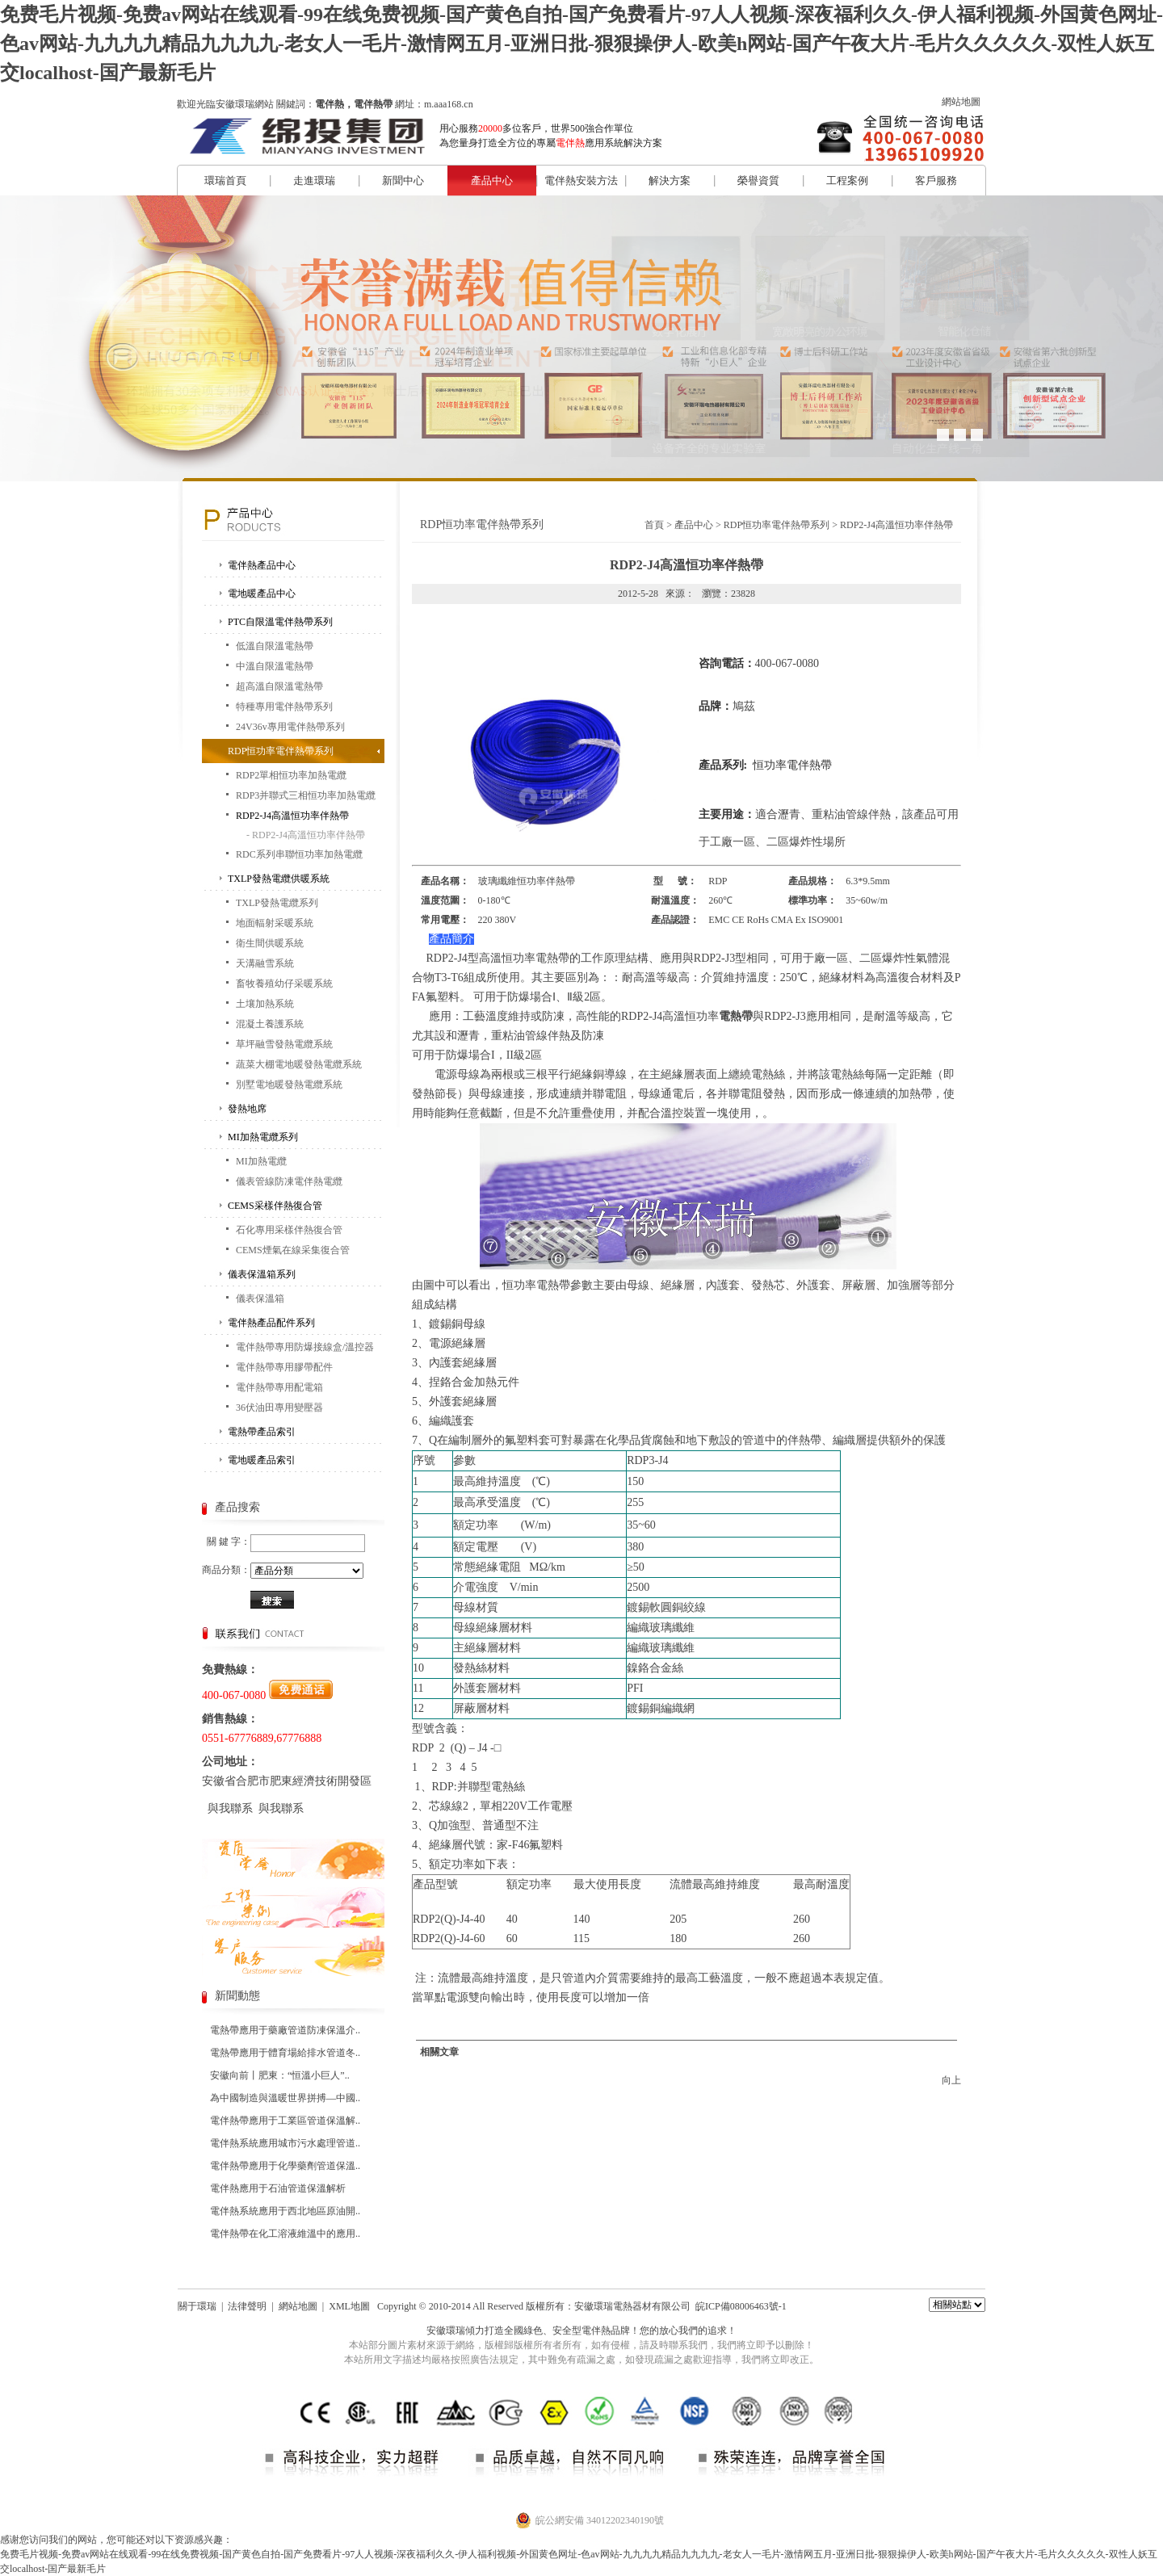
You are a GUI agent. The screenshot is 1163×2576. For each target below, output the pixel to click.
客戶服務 (936, 180)
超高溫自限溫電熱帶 (279, 686)
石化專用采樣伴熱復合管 (289, 1230)
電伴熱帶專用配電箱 (279, 1387)
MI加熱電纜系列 (263, 1137)
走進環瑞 (314, 180)
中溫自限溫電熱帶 (274, 666)
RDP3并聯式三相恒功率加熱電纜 (306, 795)
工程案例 (847, 180)
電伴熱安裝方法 (581, 180)
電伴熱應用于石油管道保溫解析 (278, 2188)
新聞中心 (403, 180)
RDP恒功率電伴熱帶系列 (281, 751)
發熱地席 (247, 1108)
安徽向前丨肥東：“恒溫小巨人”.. (280, 2075)
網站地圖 (961, 101)
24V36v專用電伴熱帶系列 (290, 726)
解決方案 (670, 180)
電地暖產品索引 (262, 1460)
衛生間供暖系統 (270, 943)
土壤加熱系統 (265, 1003)
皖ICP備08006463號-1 (741, 2306)
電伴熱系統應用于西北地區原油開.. (285, 2211)
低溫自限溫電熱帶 (274, 646)
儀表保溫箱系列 (262, 1274)
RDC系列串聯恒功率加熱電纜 (299, 854)
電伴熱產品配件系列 (271, 1322)
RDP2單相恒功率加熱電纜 (291, 775)
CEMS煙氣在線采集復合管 (293, 1250)
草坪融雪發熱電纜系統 (284, 1044)
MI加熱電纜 (261, 1161)
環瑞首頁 (225, 180)
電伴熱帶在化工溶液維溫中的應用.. (285, 2233)
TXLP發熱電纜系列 (277, 902)
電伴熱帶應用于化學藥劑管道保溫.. (285, 2165)
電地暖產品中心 (262, 593)
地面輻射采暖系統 (274, 923)
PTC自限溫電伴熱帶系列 (280, 621)
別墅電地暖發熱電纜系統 (289, 1084)
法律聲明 (247, 2306)
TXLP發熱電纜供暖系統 (279, 878)
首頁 (654, 525)
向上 (951, 2080)
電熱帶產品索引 (262, 1431)
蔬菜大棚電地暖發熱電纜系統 (299, 1064)
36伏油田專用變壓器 (279, 1407)
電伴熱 (596, 2330)
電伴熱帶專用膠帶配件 (284, 1367)
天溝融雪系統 (265, 963)
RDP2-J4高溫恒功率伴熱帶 (292, 815)
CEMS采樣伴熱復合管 (275, 1205)
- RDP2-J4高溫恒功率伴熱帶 (305, 835)
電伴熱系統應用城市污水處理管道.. (285, 2143)
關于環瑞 (197, 2306)
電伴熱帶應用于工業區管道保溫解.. (285, 2120)
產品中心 (492, 180)
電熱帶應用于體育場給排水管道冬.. (285, 2052)
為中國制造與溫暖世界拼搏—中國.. (285, 2098)
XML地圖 (349, 2306)
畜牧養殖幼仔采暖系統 (284, 983)
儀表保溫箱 (260, 1298)
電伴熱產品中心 (262, 565)
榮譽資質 (758, 180)
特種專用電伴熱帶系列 (284, 706)
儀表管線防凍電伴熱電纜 (289, 1181)
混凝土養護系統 (270, 1024)
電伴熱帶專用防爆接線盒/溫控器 (305, 1347)
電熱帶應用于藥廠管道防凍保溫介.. (285, 2030)
